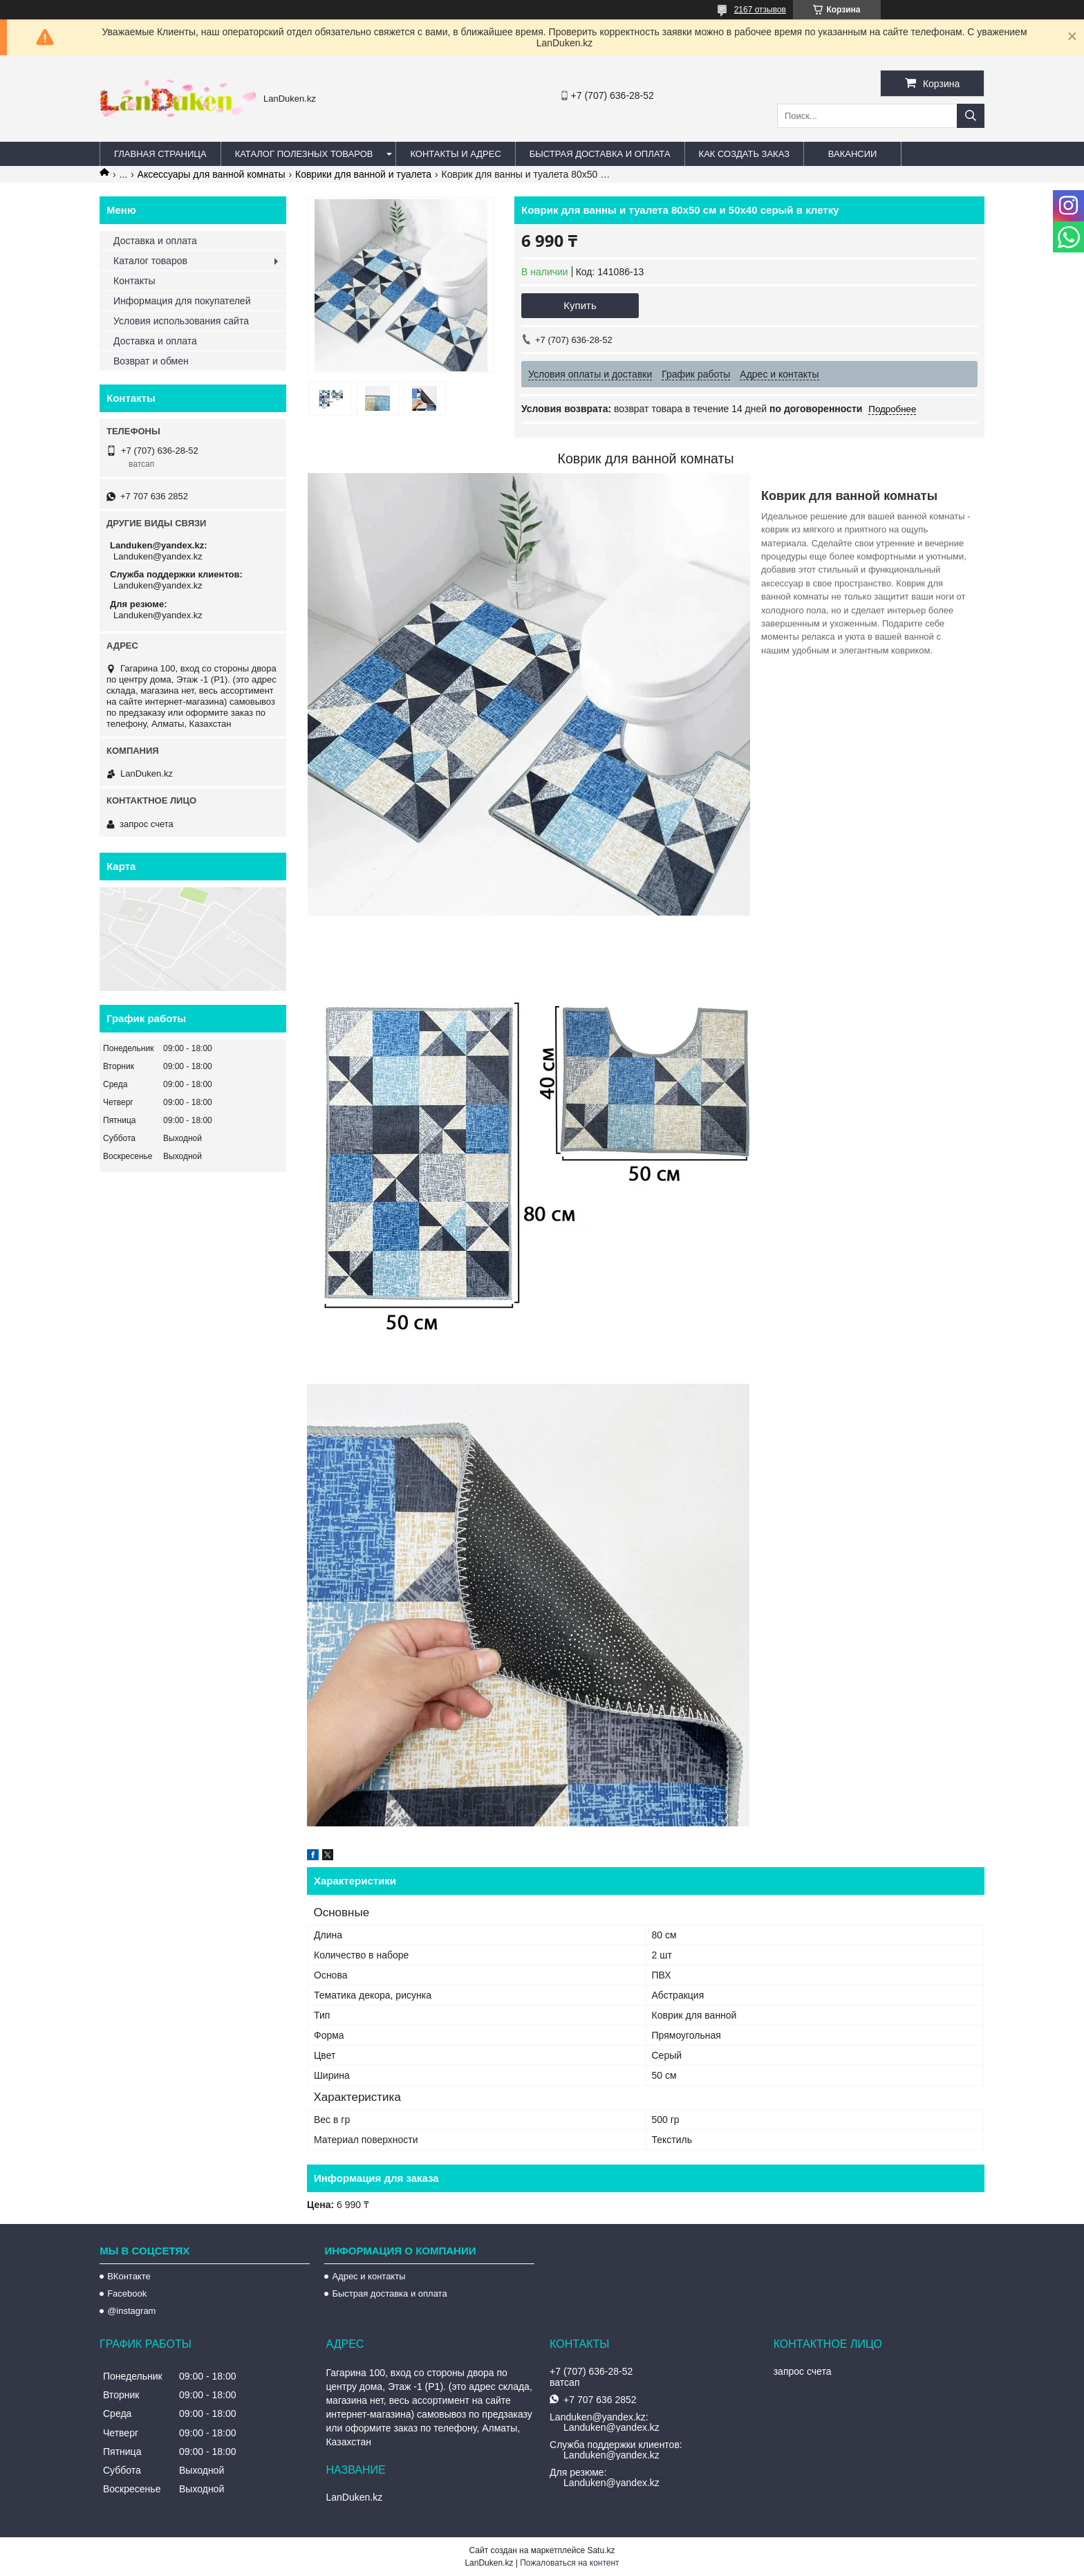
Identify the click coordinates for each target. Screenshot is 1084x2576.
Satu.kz (601, 2550)
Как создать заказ (744, 154)
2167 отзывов (760, 10)
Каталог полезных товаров (304, 154)
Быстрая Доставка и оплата (600, 154)
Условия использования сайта (181, 320)
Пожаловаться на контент (569, 2563)
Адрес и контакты (368, 2276)
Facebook (127, 2293)
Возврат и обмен (151, 361)
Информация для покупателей (181, 300)
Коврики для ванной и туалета (363, 174)
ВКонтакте (129, 2276)
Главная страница (160, 154)
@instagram (131, 2311)
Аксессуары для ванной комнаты (212, 174)
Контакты (134, 280)
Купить (579, 305)
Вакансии (852, 154)
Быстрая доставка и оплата (389, 2293)
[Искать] (970, 116)
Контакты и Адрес (455, 154)
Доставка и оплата (155, 240)
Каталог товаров (150, 260)
